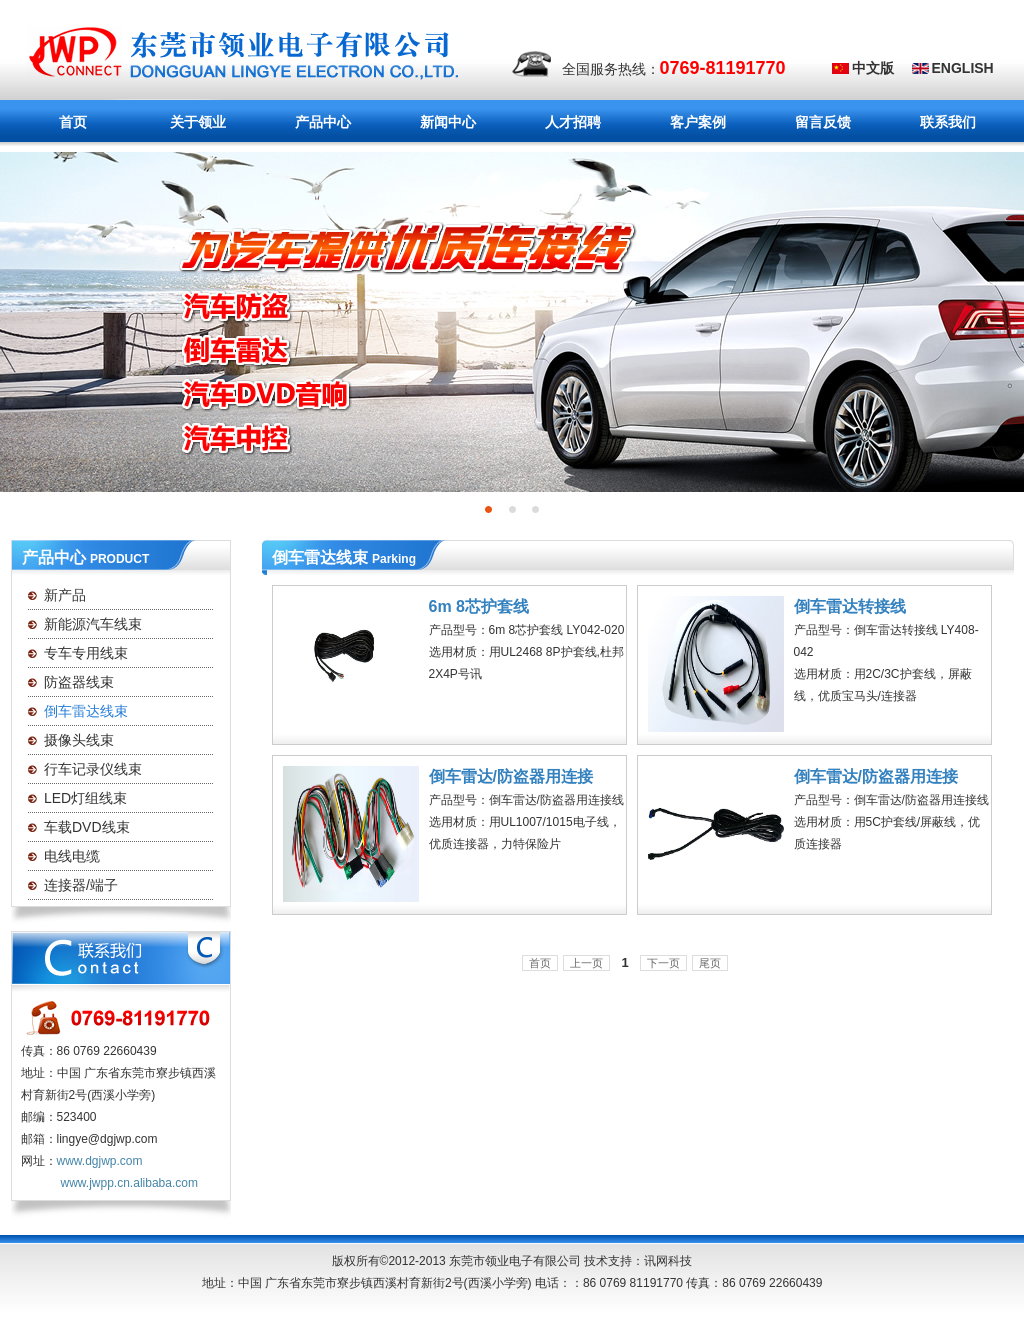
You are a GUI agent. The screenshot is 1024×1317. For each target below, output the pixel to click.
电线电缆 (72, 856)
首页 (73, 122)
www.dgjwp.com (100, 1161)
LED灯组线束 (85, 798)
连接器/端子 (81, 885)
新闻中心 (431, 123)
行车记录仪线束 (93, 769)
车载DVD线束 (87, 827)
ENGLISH (963, 68)
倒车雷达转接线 (850, 606)
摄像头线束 (79, 740)
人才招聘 (573, 122)
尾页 (710, 963)
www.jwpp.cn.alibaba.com (129, 1183)
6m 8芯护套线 (479, 606)
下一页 (663, 963)
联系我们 (948, 122)
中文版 (873, 68)
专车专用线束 (86, 653)
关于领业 (181, 123)
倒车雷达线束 (86, 711)
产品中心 (317, 123)
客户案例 (698, 122)
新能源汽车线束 (93, 624)
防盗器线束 (79, 682)
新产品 (65, 595)
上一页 (586, 963)
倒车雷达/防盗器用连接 (511, 776)
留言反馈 (823, 122)
